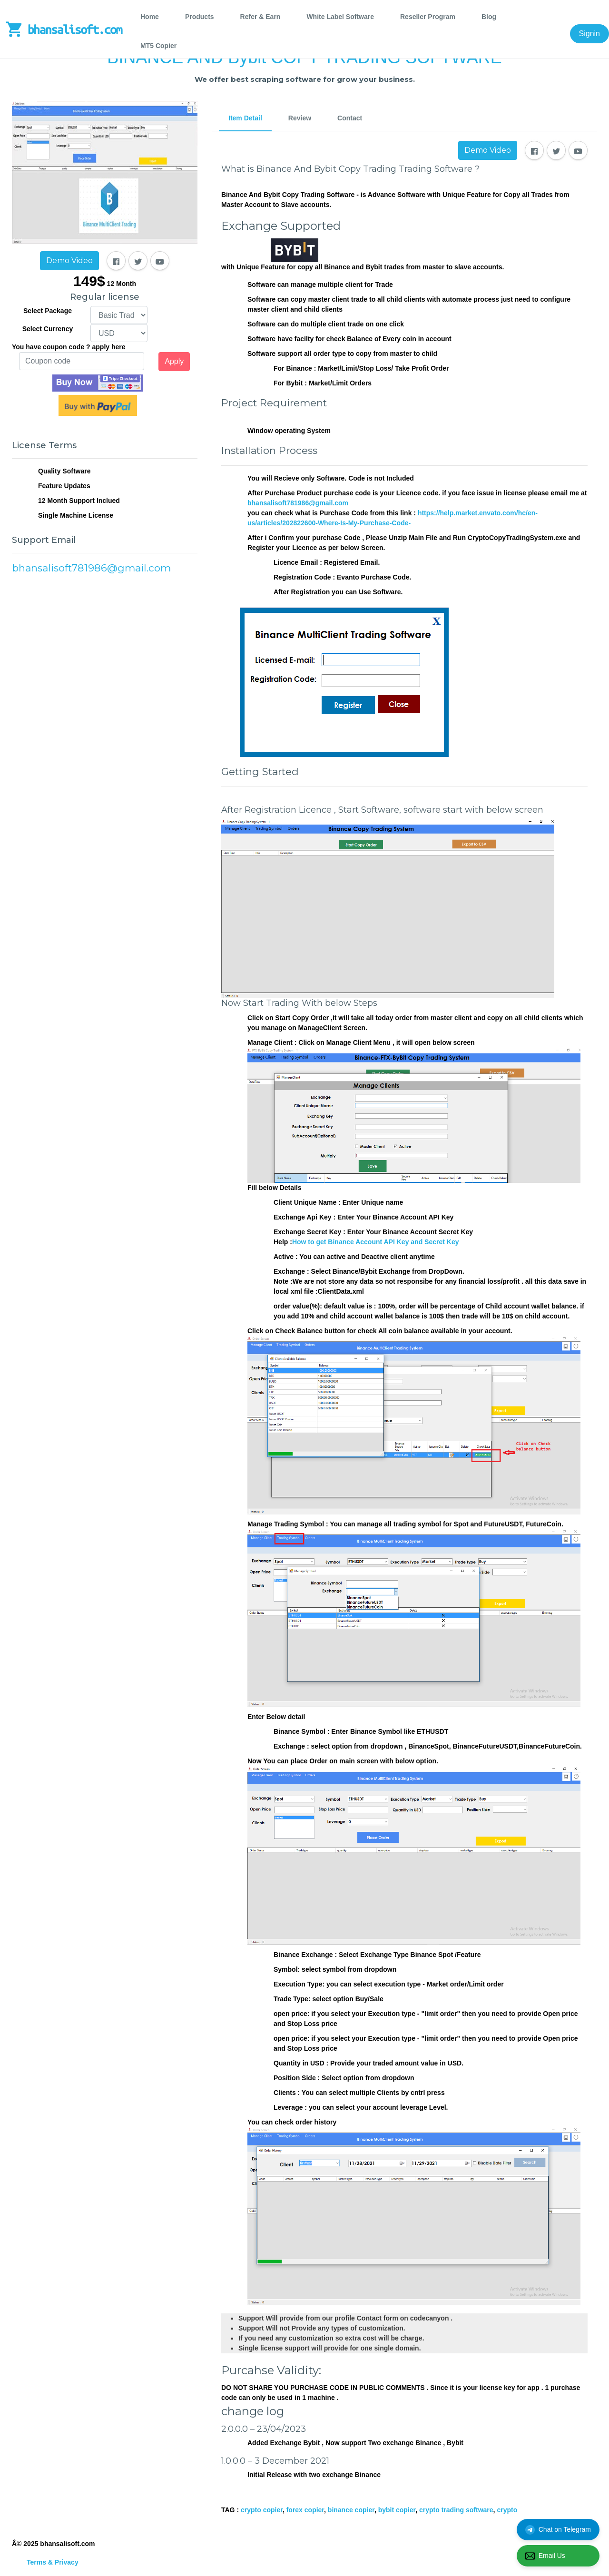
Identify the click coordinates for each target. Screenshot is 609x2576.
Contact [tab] (349, 118)
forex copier (305, 2510)
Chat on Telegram (558, 2530)
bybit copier (397, 2510)
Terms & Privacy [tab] (53, 2562)
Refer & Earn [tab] (260, 16)
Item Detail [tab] (245, 118)
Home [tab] (149, 16)
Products (199, 16)
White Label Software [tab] (340, 16)
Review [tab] (299, 118)
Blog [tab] (488, 16)
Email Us (545, 2556)
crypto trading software (456, 2510)
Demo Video (69, 260)
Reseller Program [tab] (427, 16)
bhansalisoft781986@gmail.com (297, 503)
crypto (507, 2510)
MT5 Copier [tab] (158, 45)
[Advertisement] (104, 681)
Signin (589, 33)
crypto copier (262, 2510)
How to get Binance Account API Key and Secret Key (375, 1242)
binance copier (351, 2510)
